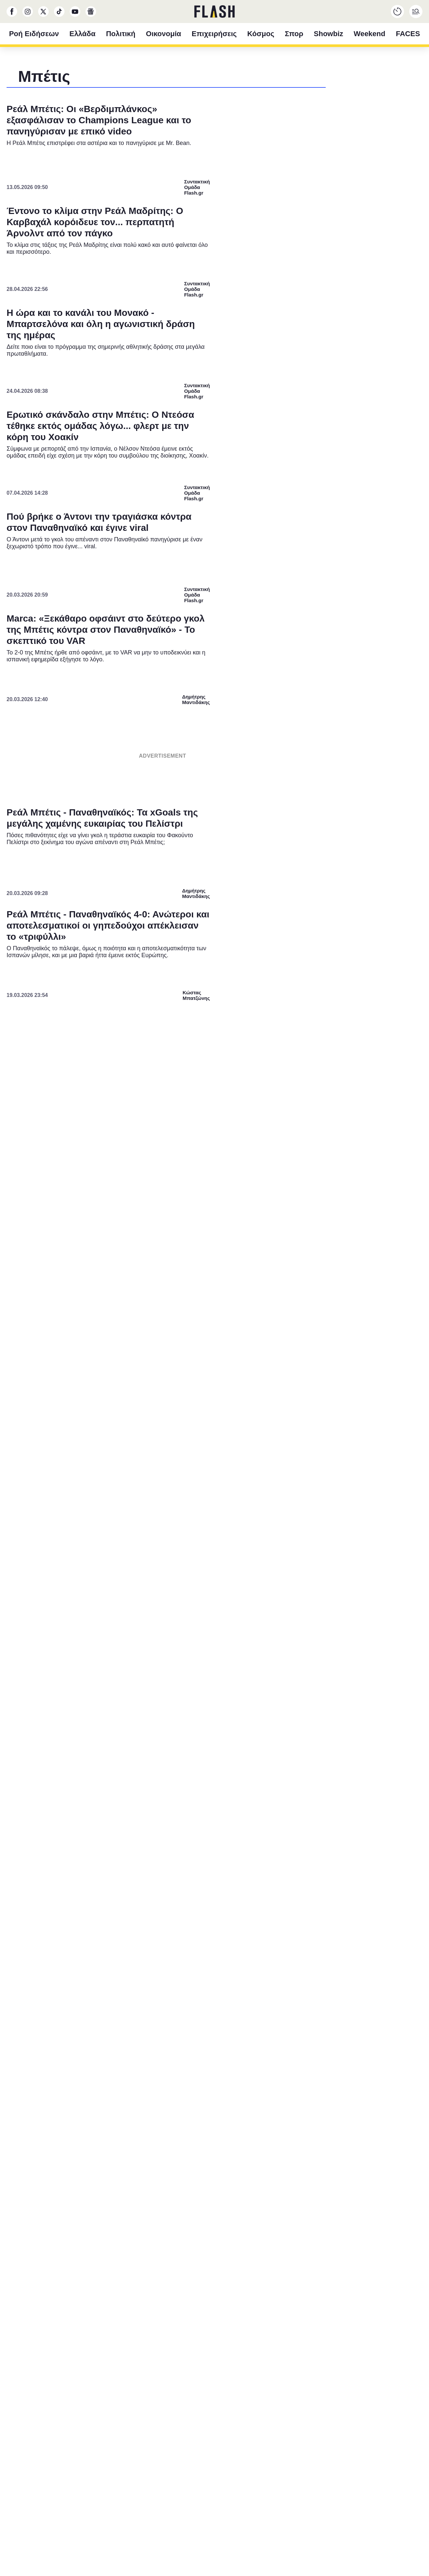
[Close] (328, 1141)
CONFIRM (167, 1411)
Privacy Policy (251, 1434)
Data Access (214, 1434)
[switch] (296, 1268)
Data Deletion (177, 1434)
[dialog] (214, 1288)
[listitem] (214, 1254)
